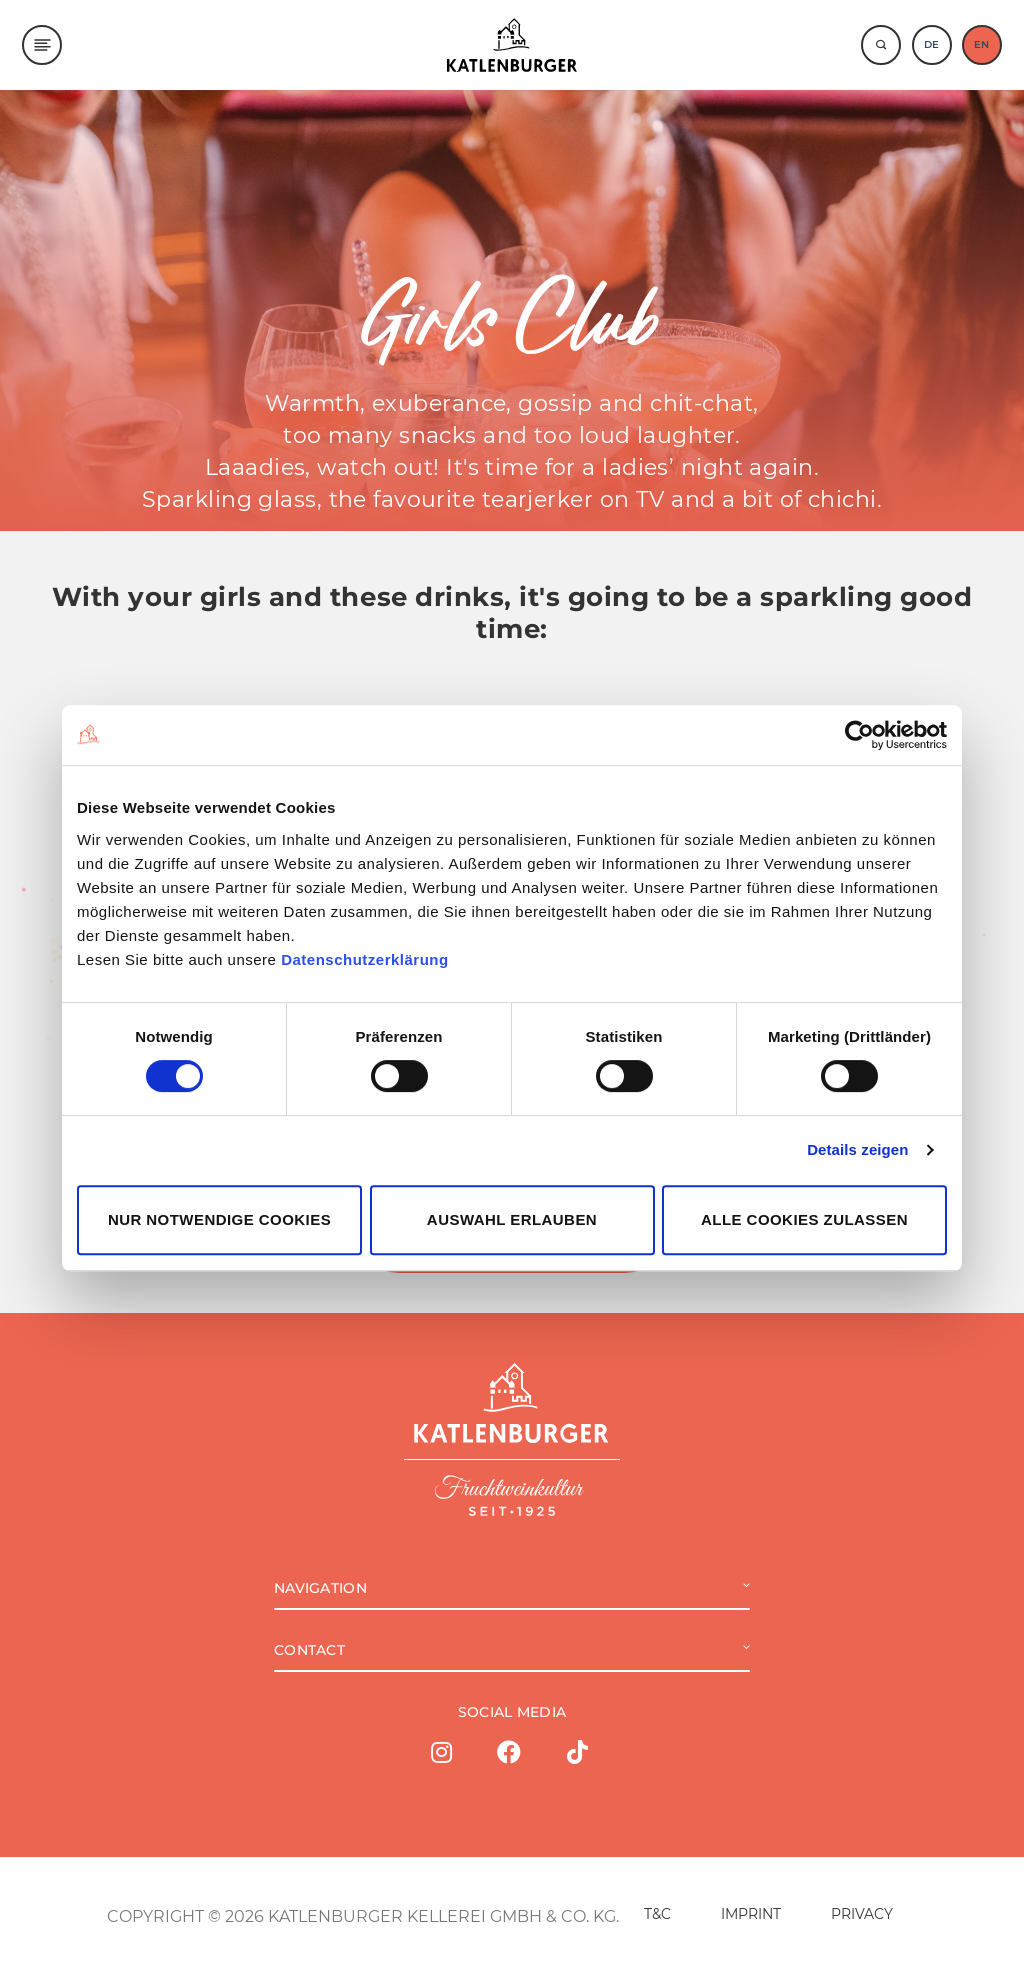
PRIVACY (862, 1914)
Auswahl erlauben (512, 1219)
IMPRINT (751, 1914)
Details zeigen (857, 1149)
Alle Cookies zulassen (804, 1219)
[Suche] (881, 45)
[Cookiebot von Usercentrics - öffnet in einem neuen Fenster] (859, 735)
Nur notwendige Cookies (219, 1219)
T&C (657, 1914)
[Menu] (42, 45)
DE (931, 44)
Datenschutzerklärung (365, 959)
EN (981, 44)
